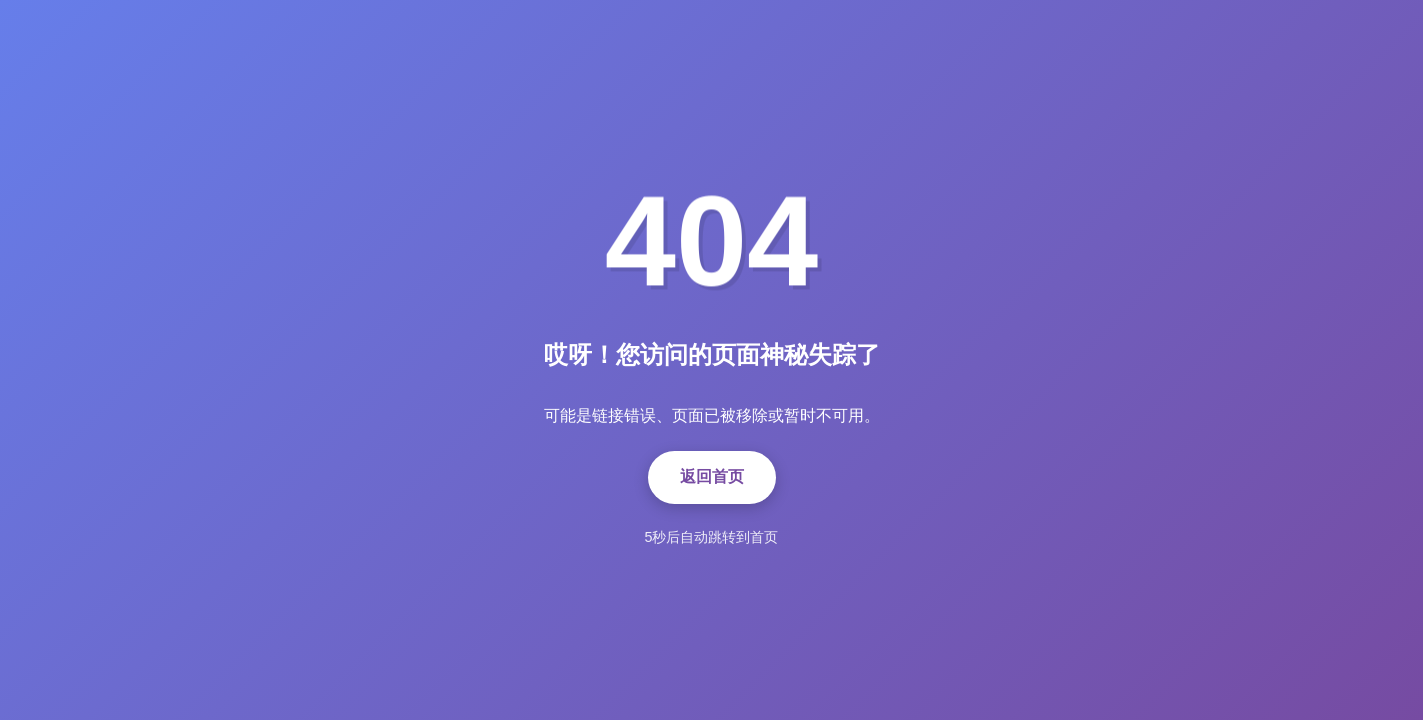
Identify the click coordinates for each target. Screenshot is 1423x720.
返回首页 (712, 476)
